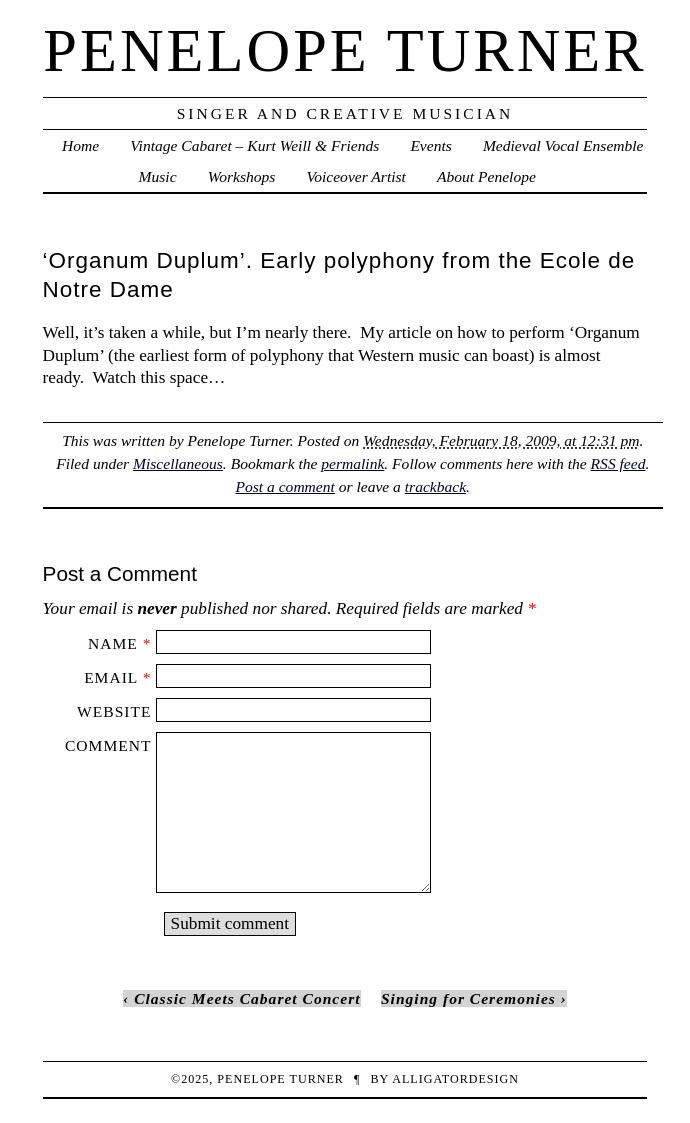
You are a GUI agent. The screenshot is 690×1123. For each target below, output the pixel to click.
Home (80, 145)
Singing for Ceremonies (468, 998)
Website (114, 711)
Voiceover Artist (355, 176)
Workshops (242, 176)
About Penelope (486, 176)
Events (430, 145)
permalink (352, 463)
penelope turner (344, 50)
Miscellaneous (178, 463)
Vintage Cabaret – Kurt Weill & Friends (254, 145)
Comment (108, 745)
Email (111, 677)
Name (113, 643)
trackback (435, 486)
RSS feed (618, 463)
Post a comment (285, 486)
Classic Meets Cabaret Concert (247, 998)
